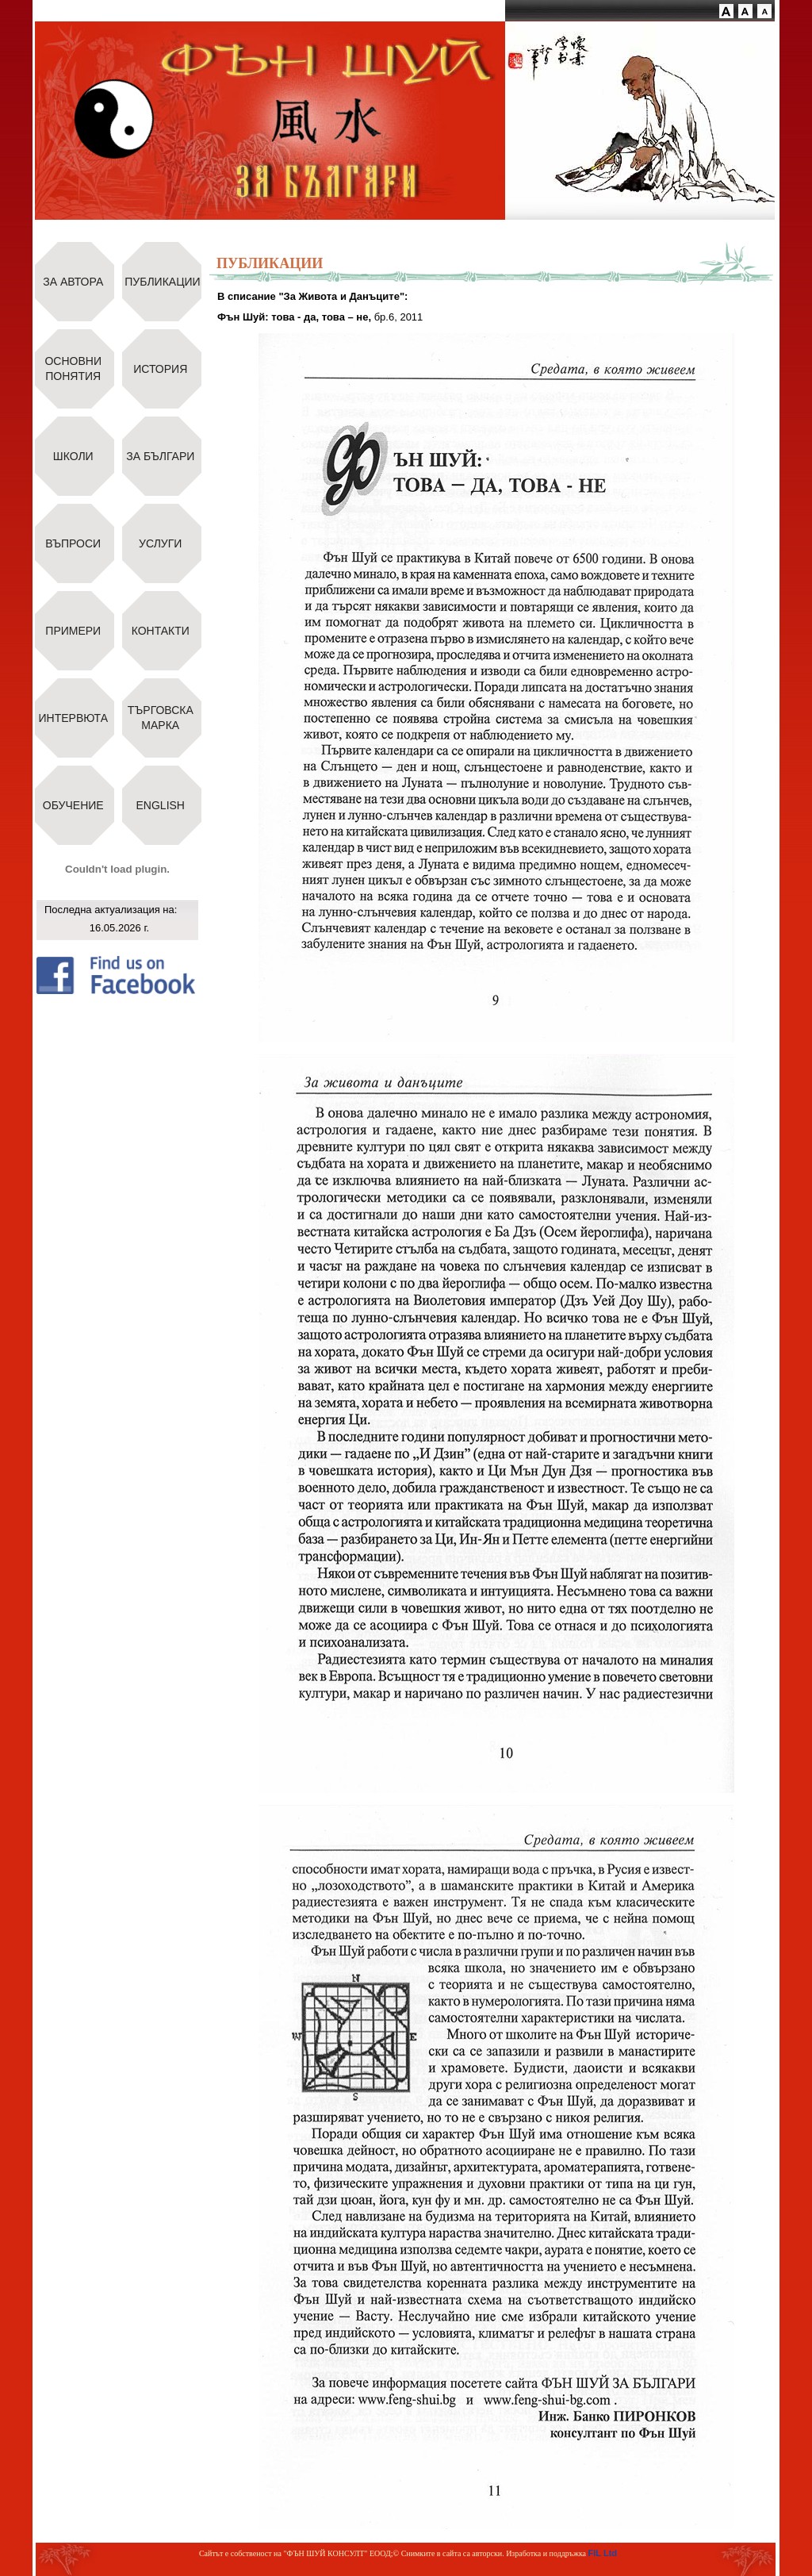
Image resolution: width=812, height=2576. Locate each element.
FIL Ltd (602, 2553)
